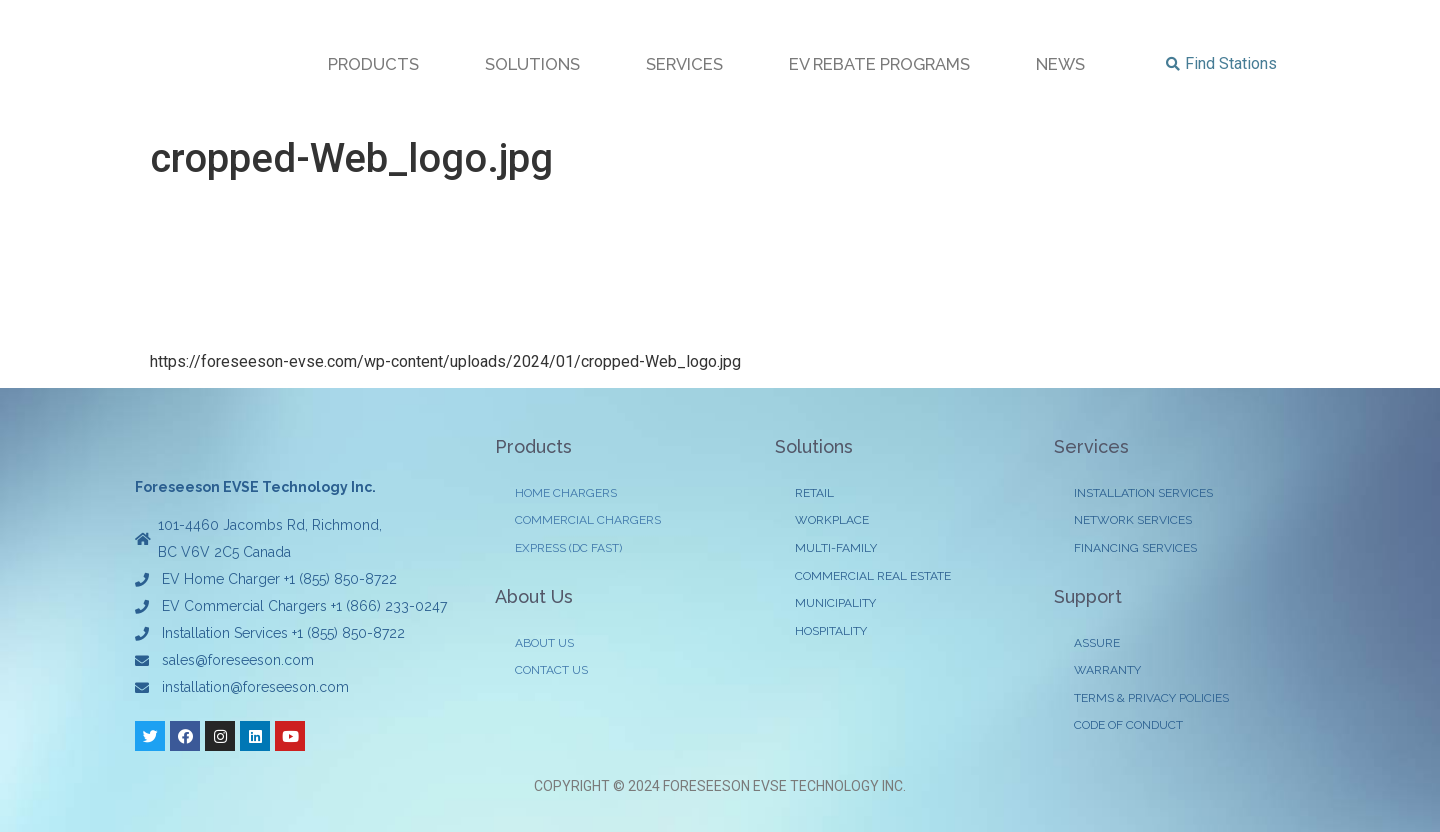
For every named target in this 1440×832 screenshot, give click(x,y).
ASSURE (1097, 645)
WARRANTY (1107, 673)
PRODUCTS (373, 64)
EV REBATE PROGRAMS (879, 64)
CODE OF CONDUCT (1128, 729)
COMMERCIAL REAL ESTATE (873, 578)
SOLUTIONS (532, 64)
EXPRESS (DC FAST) (568, 550)
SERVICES (684, 64)
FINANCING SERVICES (1135, 550)
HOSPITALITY (831, 634)
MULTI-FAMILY (836, 550)
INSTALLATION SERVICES (1143, 494)
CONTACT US (551, 673)
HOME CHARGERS (566, 494)
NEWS (1060, 64)
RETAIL (814, 494)
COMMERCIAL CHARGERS (588, 522)
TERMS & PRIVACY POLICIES (1151, 701)
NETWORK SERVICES (1133, 522)
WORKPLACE (832, 522)
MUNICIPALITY (835, 606)
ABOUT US (544, 645)
